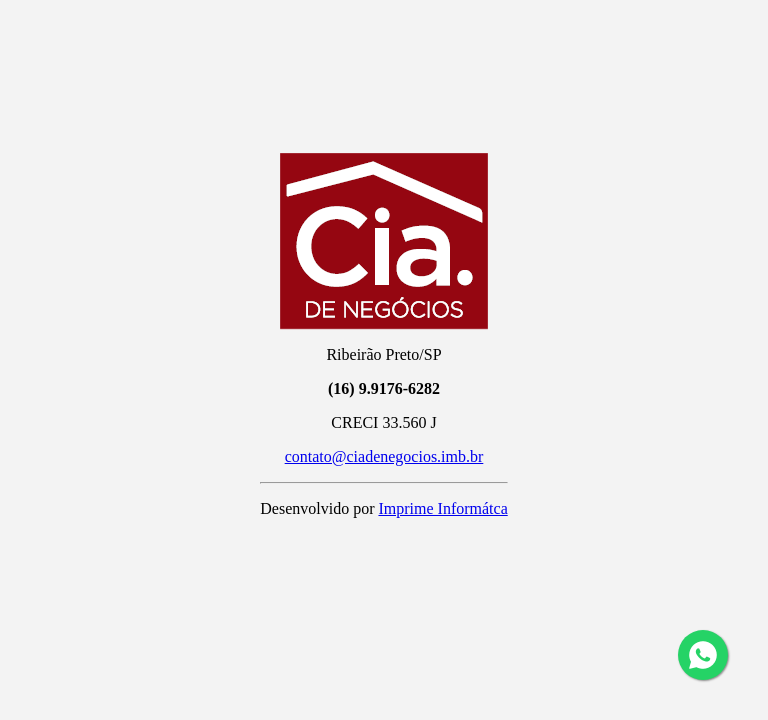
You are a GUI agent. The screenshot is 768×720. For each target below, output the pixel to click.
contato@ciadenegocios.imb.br (384, 456)
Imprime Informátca (442, 508)
